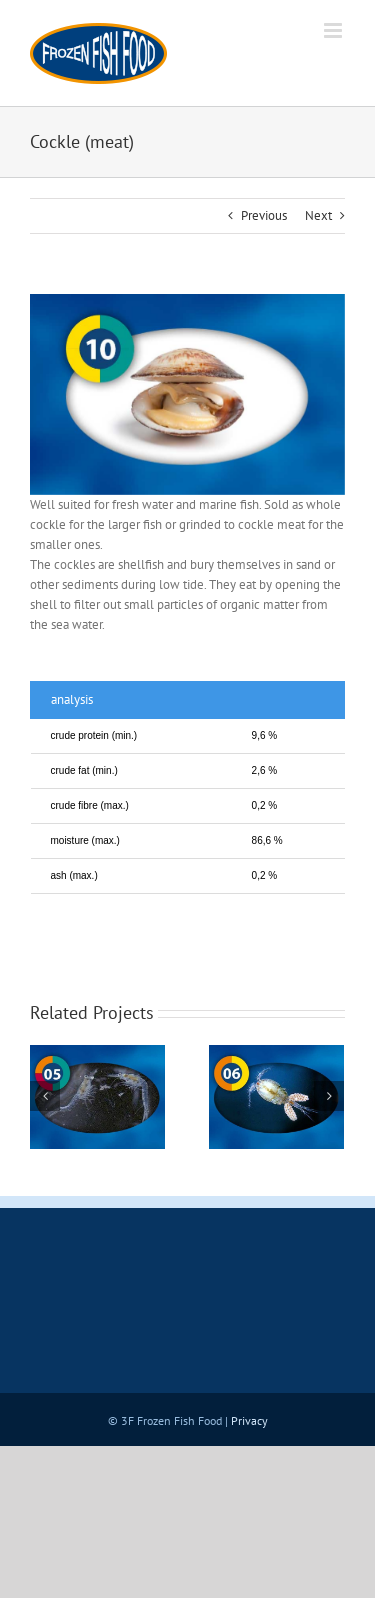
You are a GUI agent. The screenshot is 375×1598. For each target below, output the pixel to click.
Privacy (249, 1420)
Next (318, 215)
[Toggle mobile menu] (334, 30)
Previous (264, 215)
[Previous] (45, 1096)
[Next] (329, 1096)
